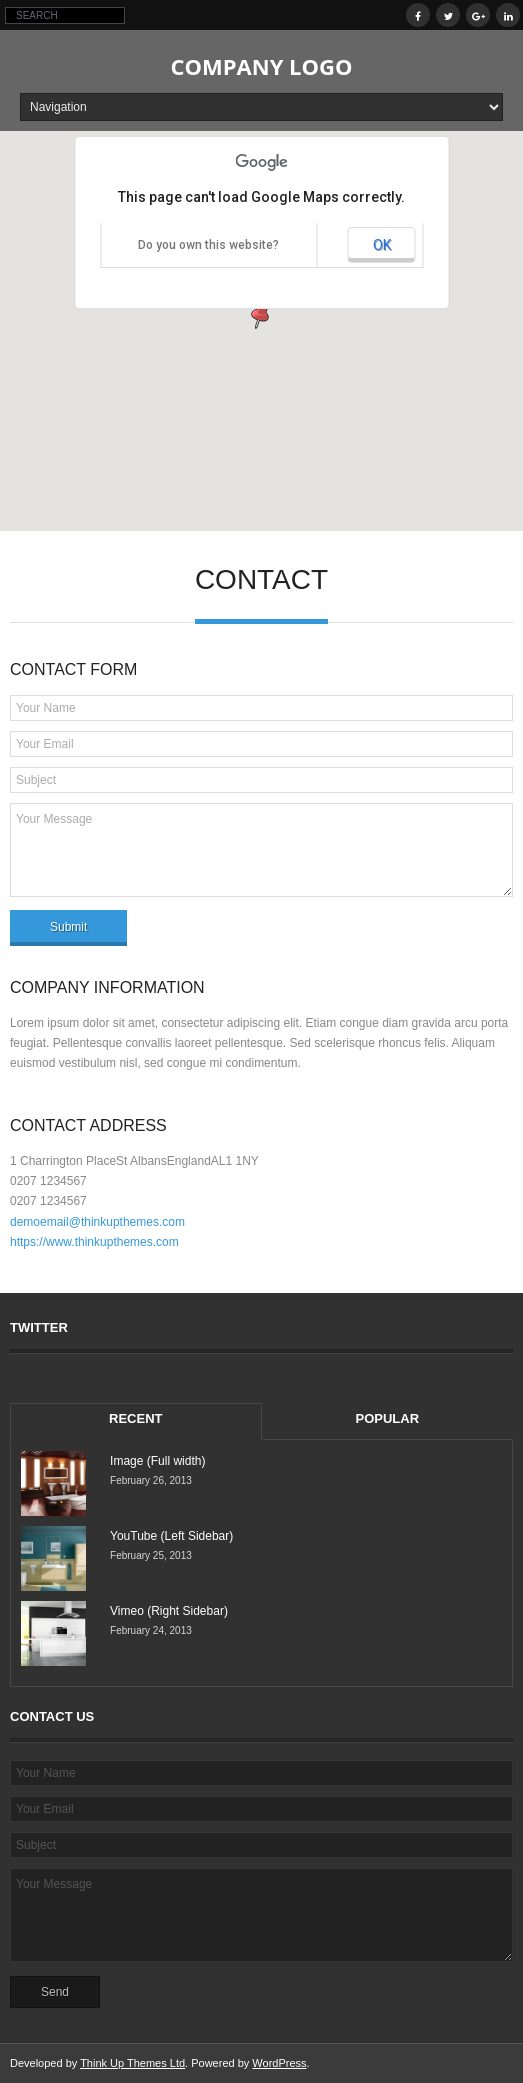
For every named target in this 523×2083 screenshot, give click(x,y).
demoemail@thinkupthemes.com (97, 1222)
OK (382, 245)
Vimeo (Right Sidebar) (169, 1611)
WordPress (279, 2063)
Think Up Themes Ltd (132, 2063)
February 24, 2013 (151, 1630)
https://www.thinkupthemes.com (94, 1242)
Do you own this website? (208, 245)
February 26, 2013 (151, 1480)
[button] (262, 312)
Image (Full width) (157, 1461)
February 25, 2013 (151, 1555)
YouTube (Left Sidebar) (171, 1536)
